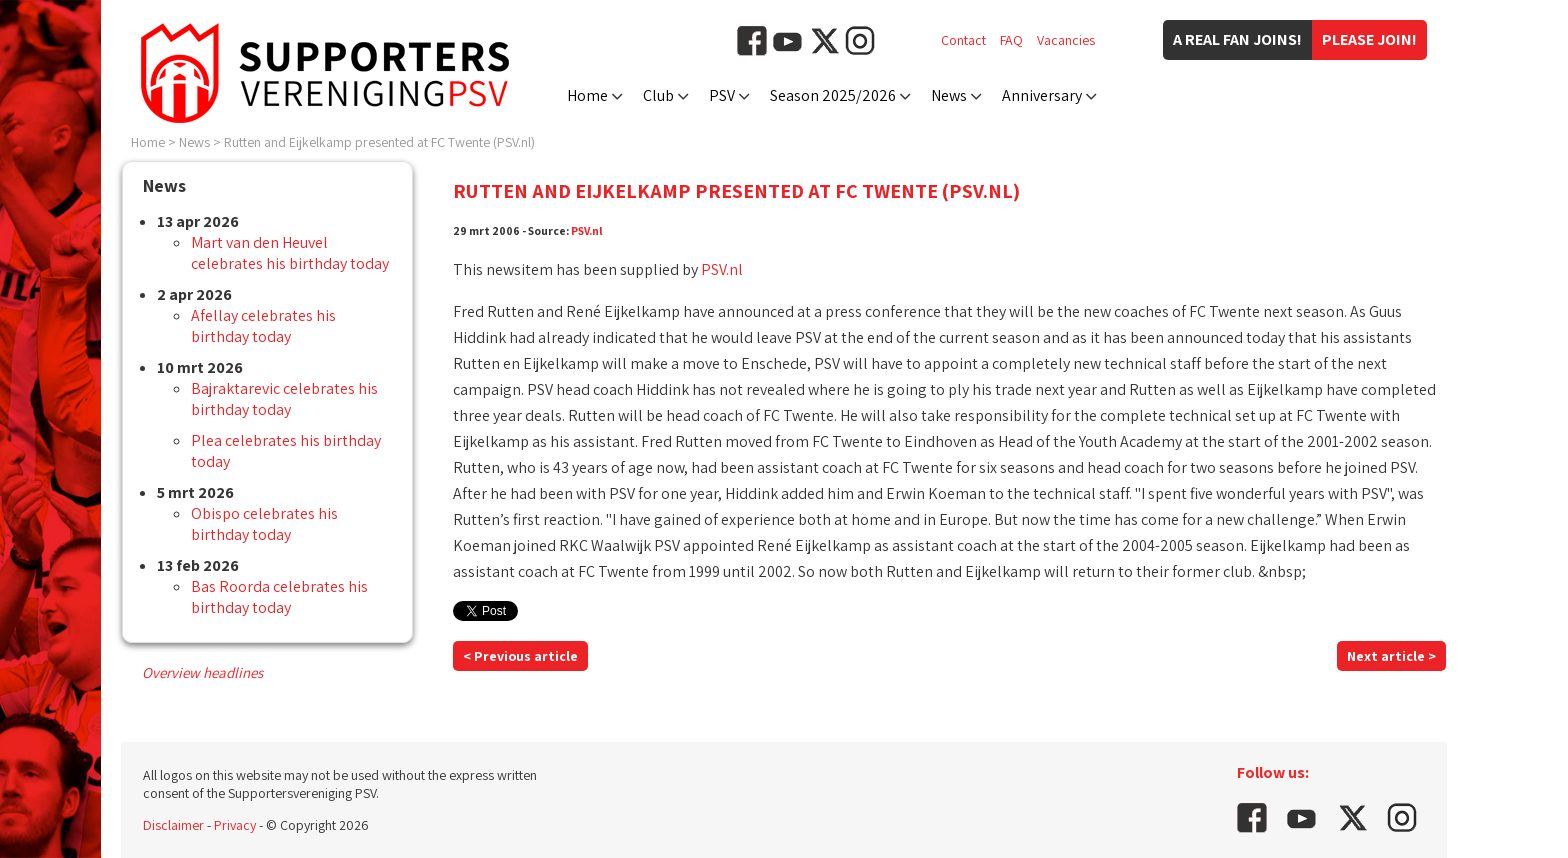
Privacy (235, 825)
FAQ (1011, 40)
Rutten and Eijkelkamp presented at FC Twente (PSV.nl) (379, 142)
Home (587, 95)
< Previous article (520, 656)
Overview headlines (202, 672)
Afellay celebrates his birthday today (263, 326)
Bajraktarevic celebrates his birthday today (284, 399)
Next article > (1391, 656)
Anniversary (1042, 95)
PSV (722, 95)
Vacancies (1066, 40)
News (949, 95)
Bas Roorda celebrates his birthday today (279, 597)
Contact (963, 40)
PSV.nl (587, 230)
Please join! (1369, 39)
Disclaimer (173, 825)
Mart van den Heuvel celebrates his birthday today (290, 253)
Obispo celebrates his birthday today (264, 524)
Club (658, 95)
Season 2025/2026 (833, 95)
